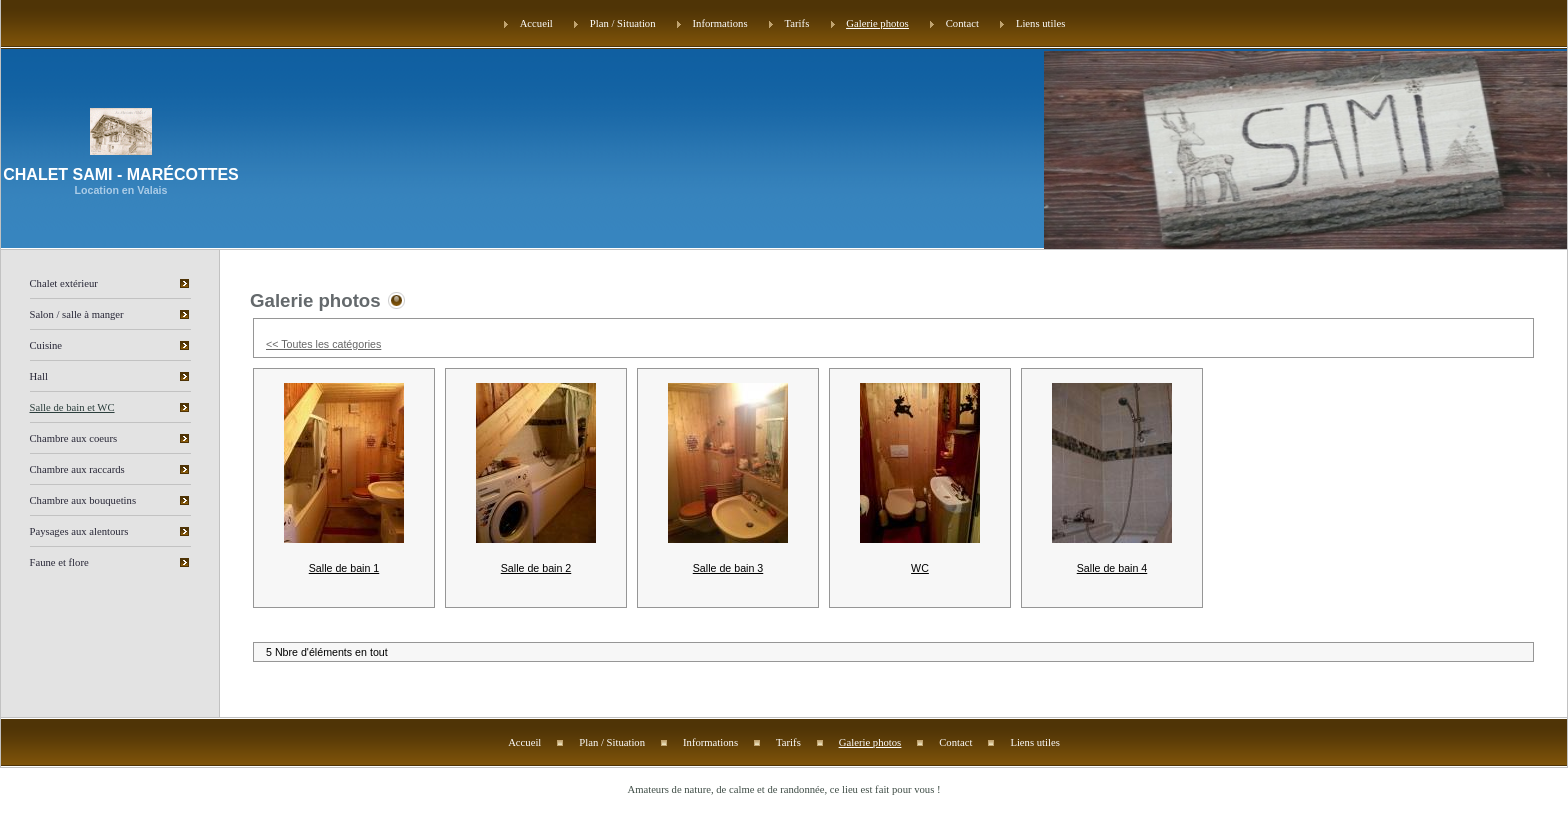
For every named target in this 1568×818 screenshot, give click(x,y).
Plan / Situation (623, 23)
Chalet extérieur (64, 283)
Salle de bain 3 (728, 568)
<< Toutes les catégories (323, 344)
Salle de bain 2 (536, 568)
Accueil (536, 23)
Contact (962, 23)
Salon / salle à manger (77, 314)
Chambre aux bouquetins (83, 500)
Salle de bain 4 (1112, 568)
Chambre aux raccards (77, 469)
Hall (39, 376)
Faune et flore (59, 562)
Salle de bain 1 (344, 568)
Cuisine (46, 345)
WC (920, 568)
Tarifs (797, 23)
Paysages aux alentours (79, 531)
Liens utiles (1040, 23)
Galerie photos (877, 23)
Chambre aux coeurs (74, 438)
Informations (720, 23)
